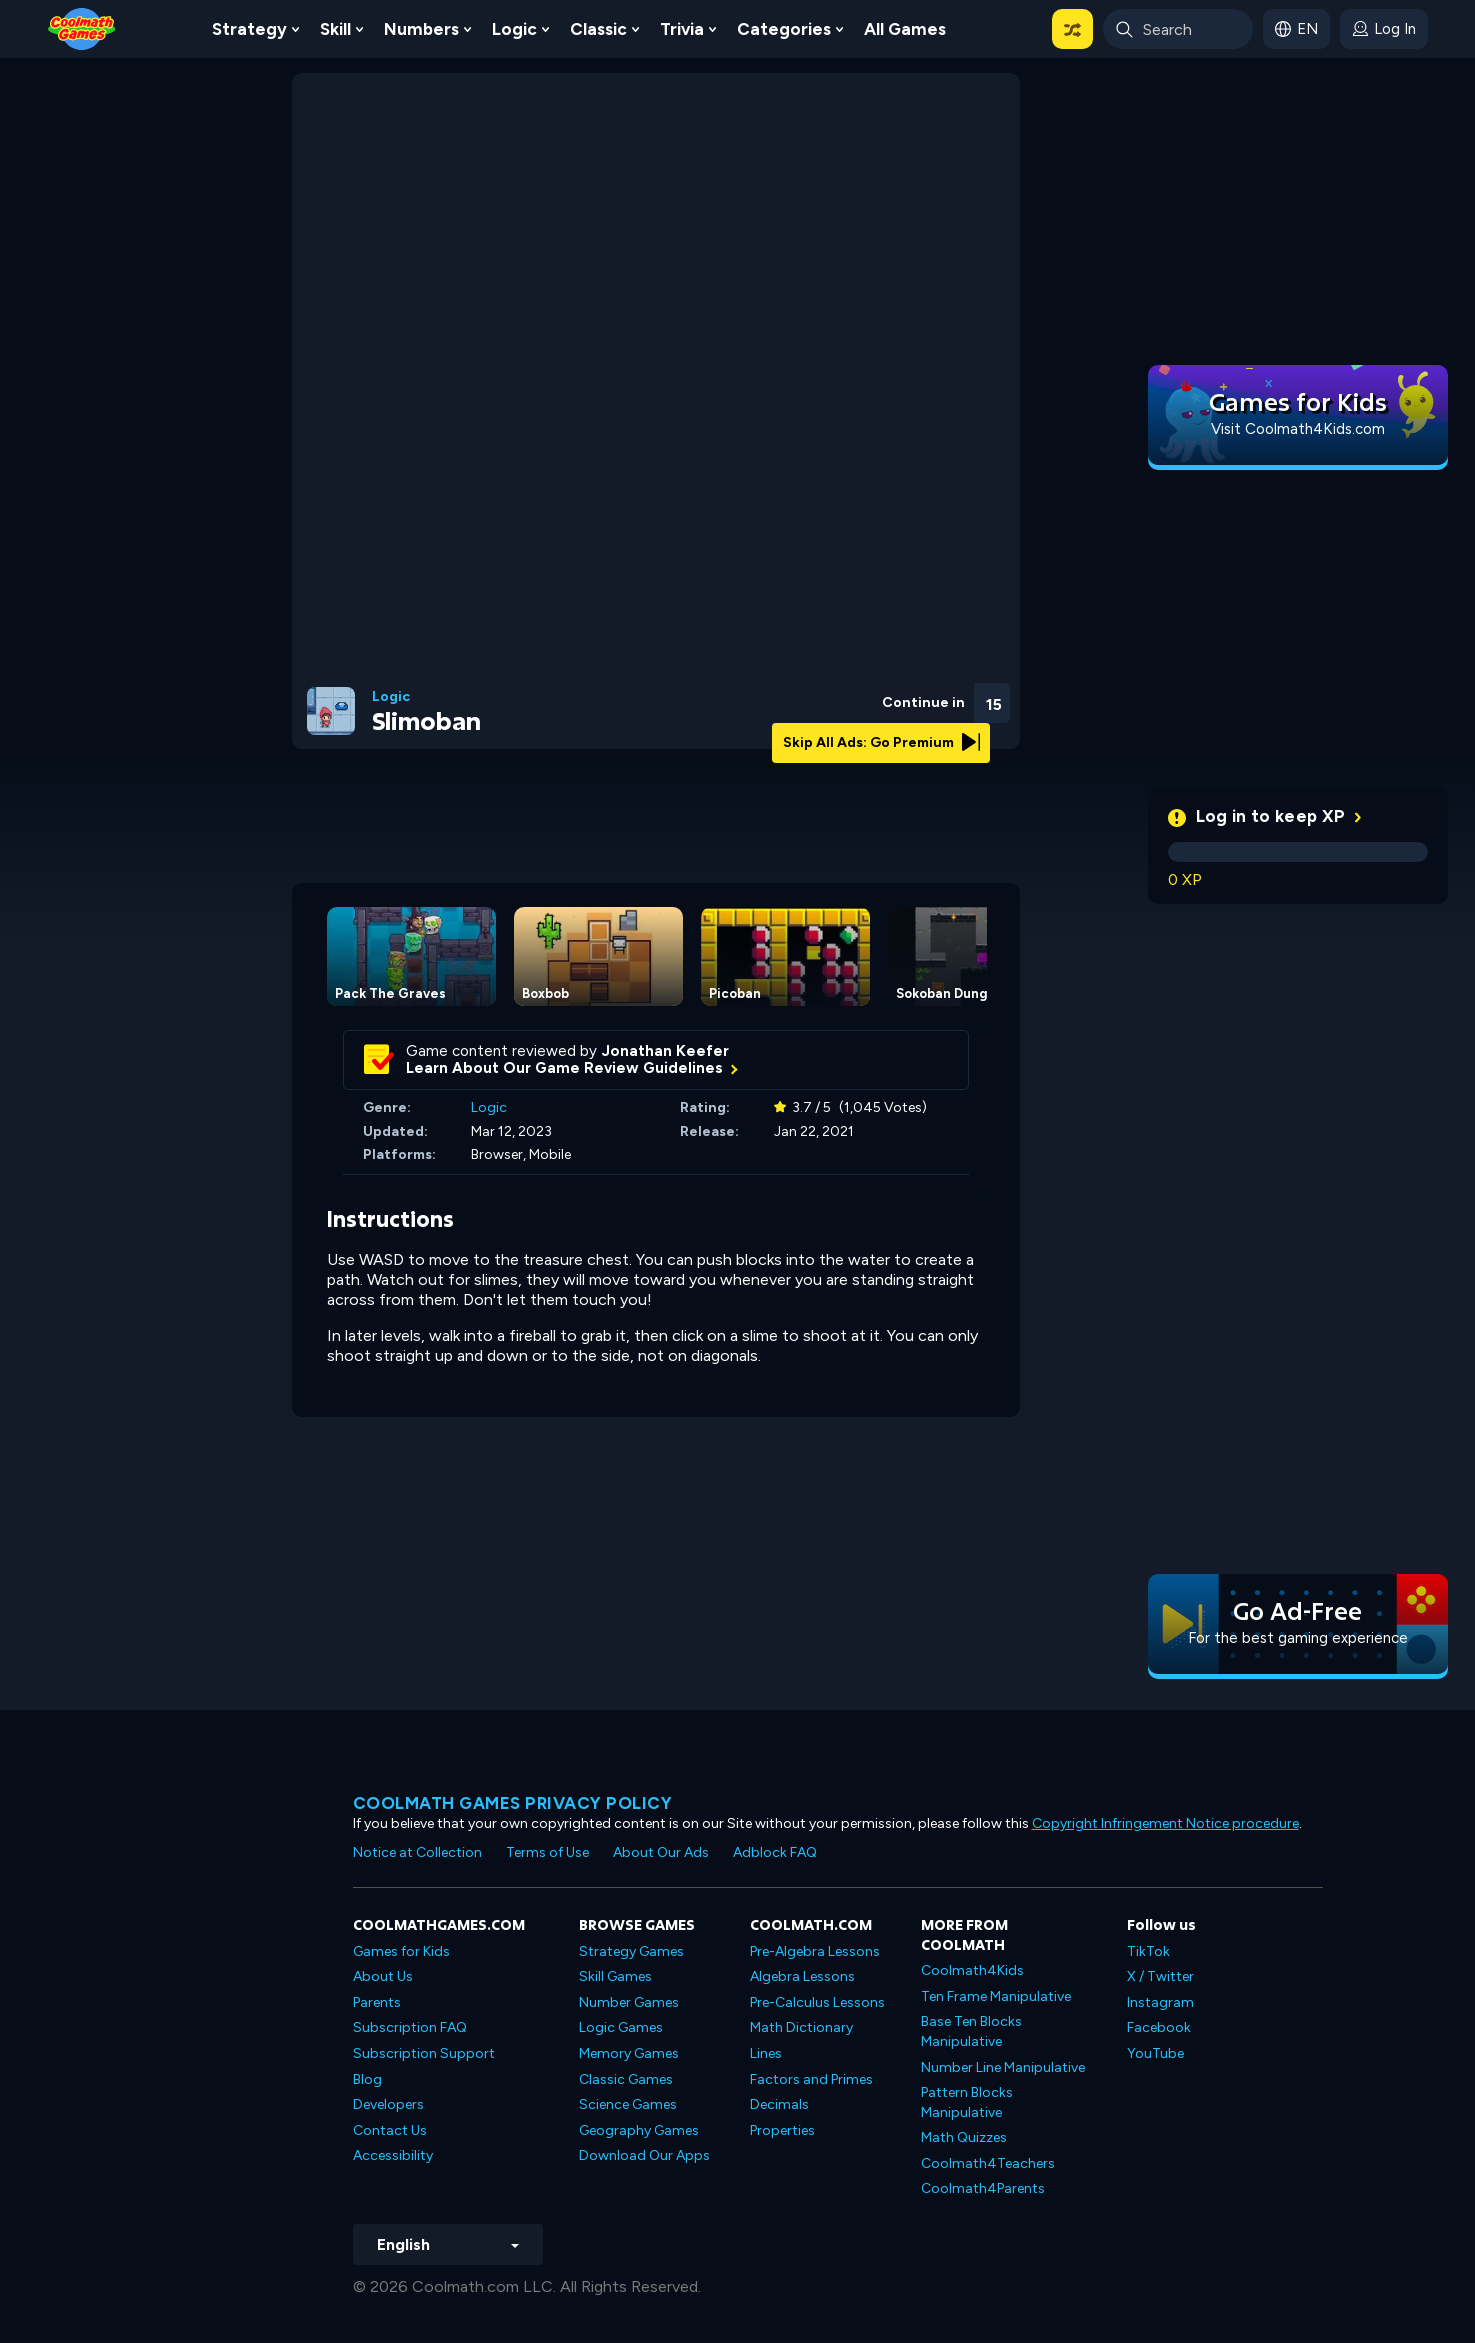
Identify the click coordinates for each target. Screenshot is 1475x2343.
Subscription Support (424, 2053)
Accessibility (393, 2155)
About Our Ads (661, 1852)
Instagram (1160, 2002)
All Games (905, 29)
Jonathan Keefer (665, 1051)
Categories (784, 29)
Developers (388, 2104)
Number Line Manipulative (1003, 2067)
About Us (383, 1976)
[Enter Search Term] (1178, 29)
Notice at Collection (417, 1852)
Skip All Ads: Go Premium (881, 742)
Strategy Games (631, 1951)
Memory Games (629, 2053)
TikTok (1148, 1951)
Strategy (249, 29)
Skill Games (615, 1976)
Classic (598, 29)
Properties (782, 2130)
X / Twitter (1160, 1976)
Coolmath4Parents (983, 2188)
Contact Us (390, 2130)
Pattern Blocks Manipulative (967, 2102)
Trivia (682, 29)
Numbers (421, 29)
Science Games (628, 2104)
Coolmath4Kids (972, 1970)
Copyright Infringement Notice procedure (1165, 1823)
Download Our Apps (644, 2155)
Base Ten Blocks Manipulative (971, 2031)
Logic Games (621, 2027)
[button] (1072, 29)
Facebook (1159, 2027)
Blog (367, 2079)
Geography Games (639, 2130)
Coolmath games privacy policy (513, 1803)
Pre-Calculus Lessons (817, 2002)
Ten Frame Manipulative (996, 1996)
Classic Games (626, 2079)
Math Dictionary (801, 2027)
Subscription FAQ (410, 2027)
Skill (335, 29)
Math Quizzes (964, 2137)
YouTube (1155, 2053)
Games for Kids (401, 1951)
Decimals (779, 2104)
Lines (766, 2053)
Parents (377, 2002)
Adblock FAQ (775, 1852)
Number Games (629, 2002)
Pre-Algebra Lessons (815, 1951)
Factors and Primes (811, 2079)
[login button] (1384, 29)
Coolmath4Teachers (988, 2163)
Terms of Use (547, 1852)
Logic (514, 29)
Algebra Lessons (802, 1976)
